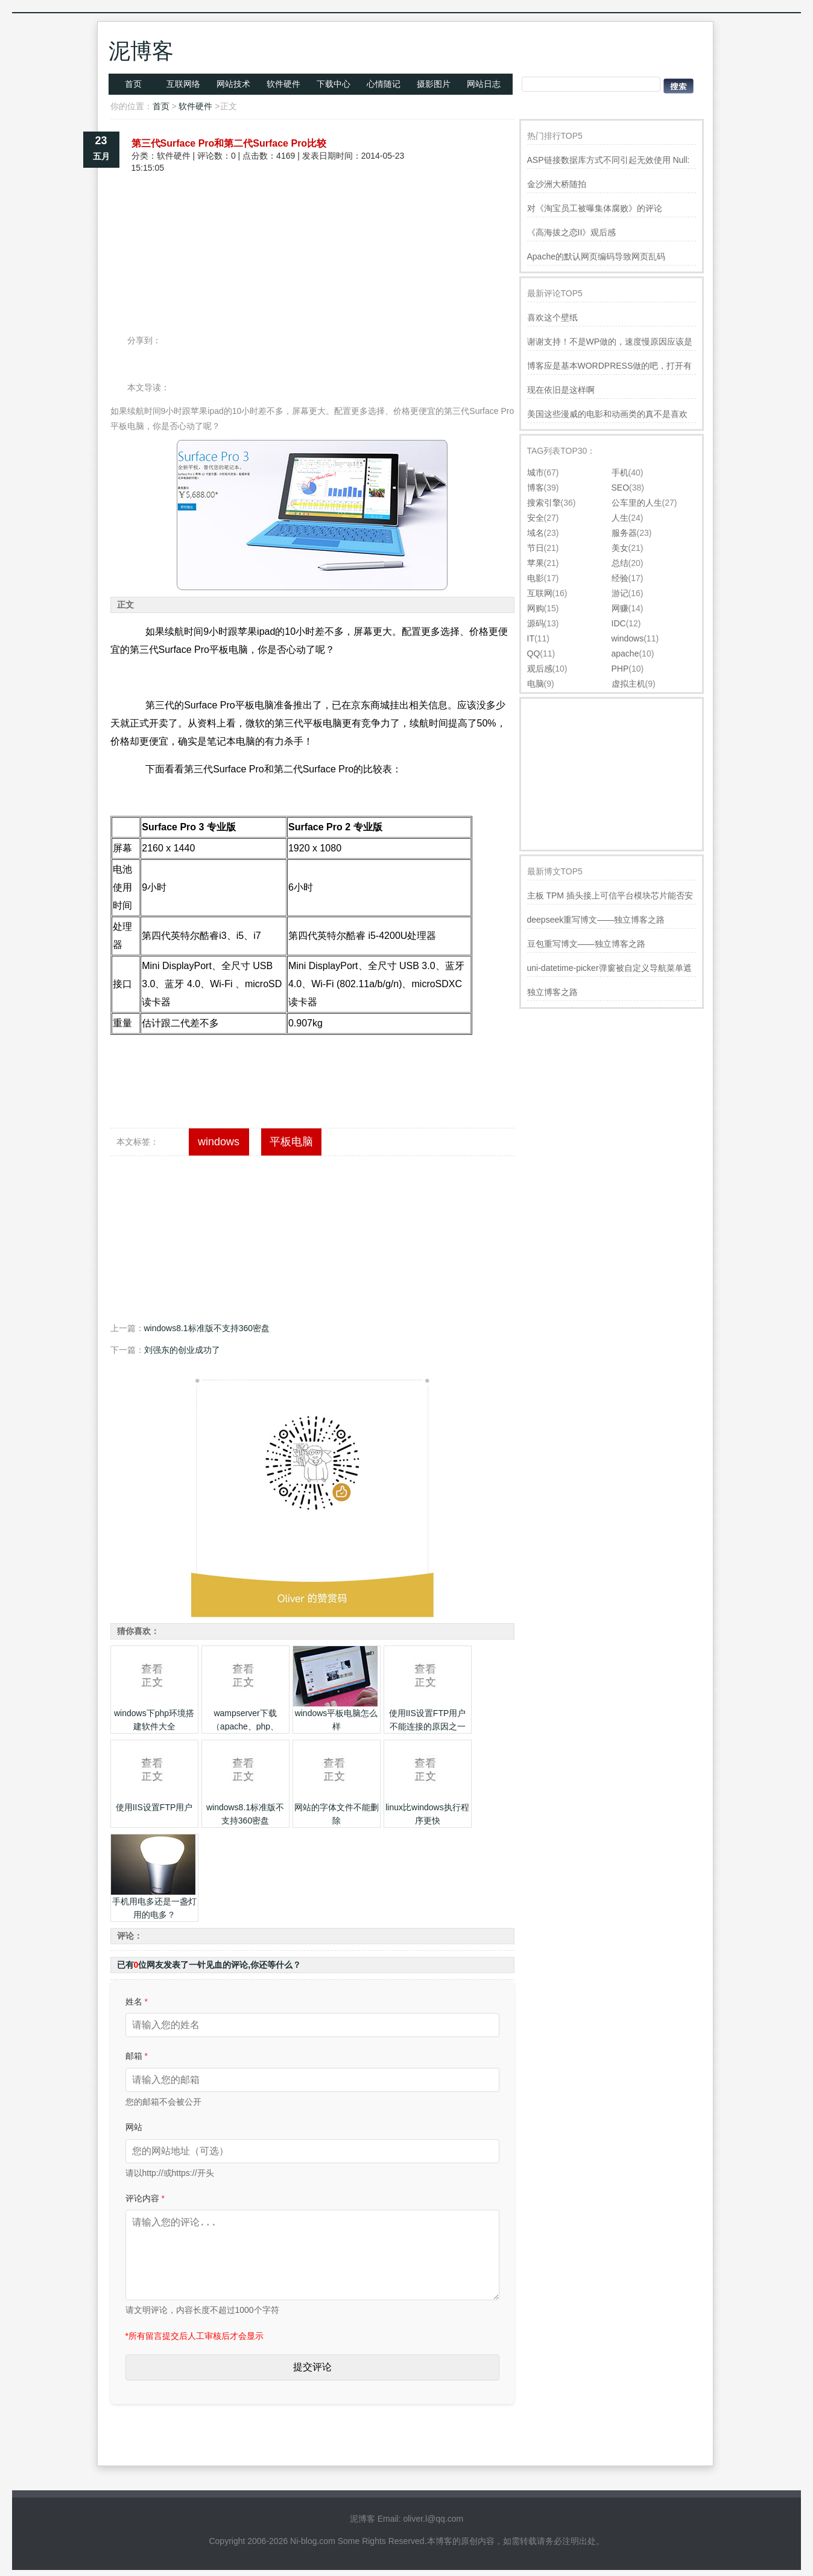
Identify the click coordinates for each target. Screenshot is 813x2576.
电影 (535, 578)
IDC (619, 623)
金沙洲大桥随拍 (556, 184)
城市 (535, 472)
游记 (620, 593)
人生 (620, 518)
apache (625, 653)
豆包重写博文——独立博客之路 (586, 944)
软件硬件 (283, 84)
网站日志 (484, 84)
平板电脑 (291, 1142)
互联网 (539, 593)
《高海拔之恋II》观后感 (571, 232)
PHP (620, 668)
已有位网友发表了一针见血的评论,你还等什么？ (209, 1965)
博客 (535, 487)
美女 (620, 548)
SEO (621, 487)
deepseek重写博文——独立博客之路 (596, 919)
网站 (133, 2127)
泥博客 (141, 51)
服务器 (624, 533)
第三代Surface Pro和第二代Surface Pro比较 (229, 143)
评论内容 (145, 2198)
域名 (535, 533)
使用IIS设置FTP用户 (154, 1807)
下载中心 (333, 84)
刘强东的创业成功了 (182, 1350)
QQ (533, 653)
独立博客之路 (552, 992)
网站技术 (233, 84)
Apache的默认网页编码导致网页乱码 (596, 256)
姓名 (136, 2001)
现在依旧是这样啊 (561, 390)
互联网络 (183, 84)
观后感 (539, 668)
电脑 (535, 684)
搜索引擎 (544, 502)
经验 (620, 578)
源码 (535, 623)
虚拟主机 (628, 684)
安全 (535, 518)
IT (530, 638)
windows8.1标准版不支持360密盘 (207, 1328)
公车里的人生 (637, 502)
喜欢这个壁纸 (552, 317)
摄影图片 (434, 84)
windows (218, 1142)
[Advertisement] (312, 216)
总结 (620, 563)
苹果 (535, 563)
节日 (535, 548)
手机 (620, 472)
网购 (535, 608)
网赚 (620, 608)
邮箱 (136, 2056)
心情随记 (383, 84)
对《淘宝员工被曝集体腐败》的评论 (594, 208)
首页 (133, 84)
